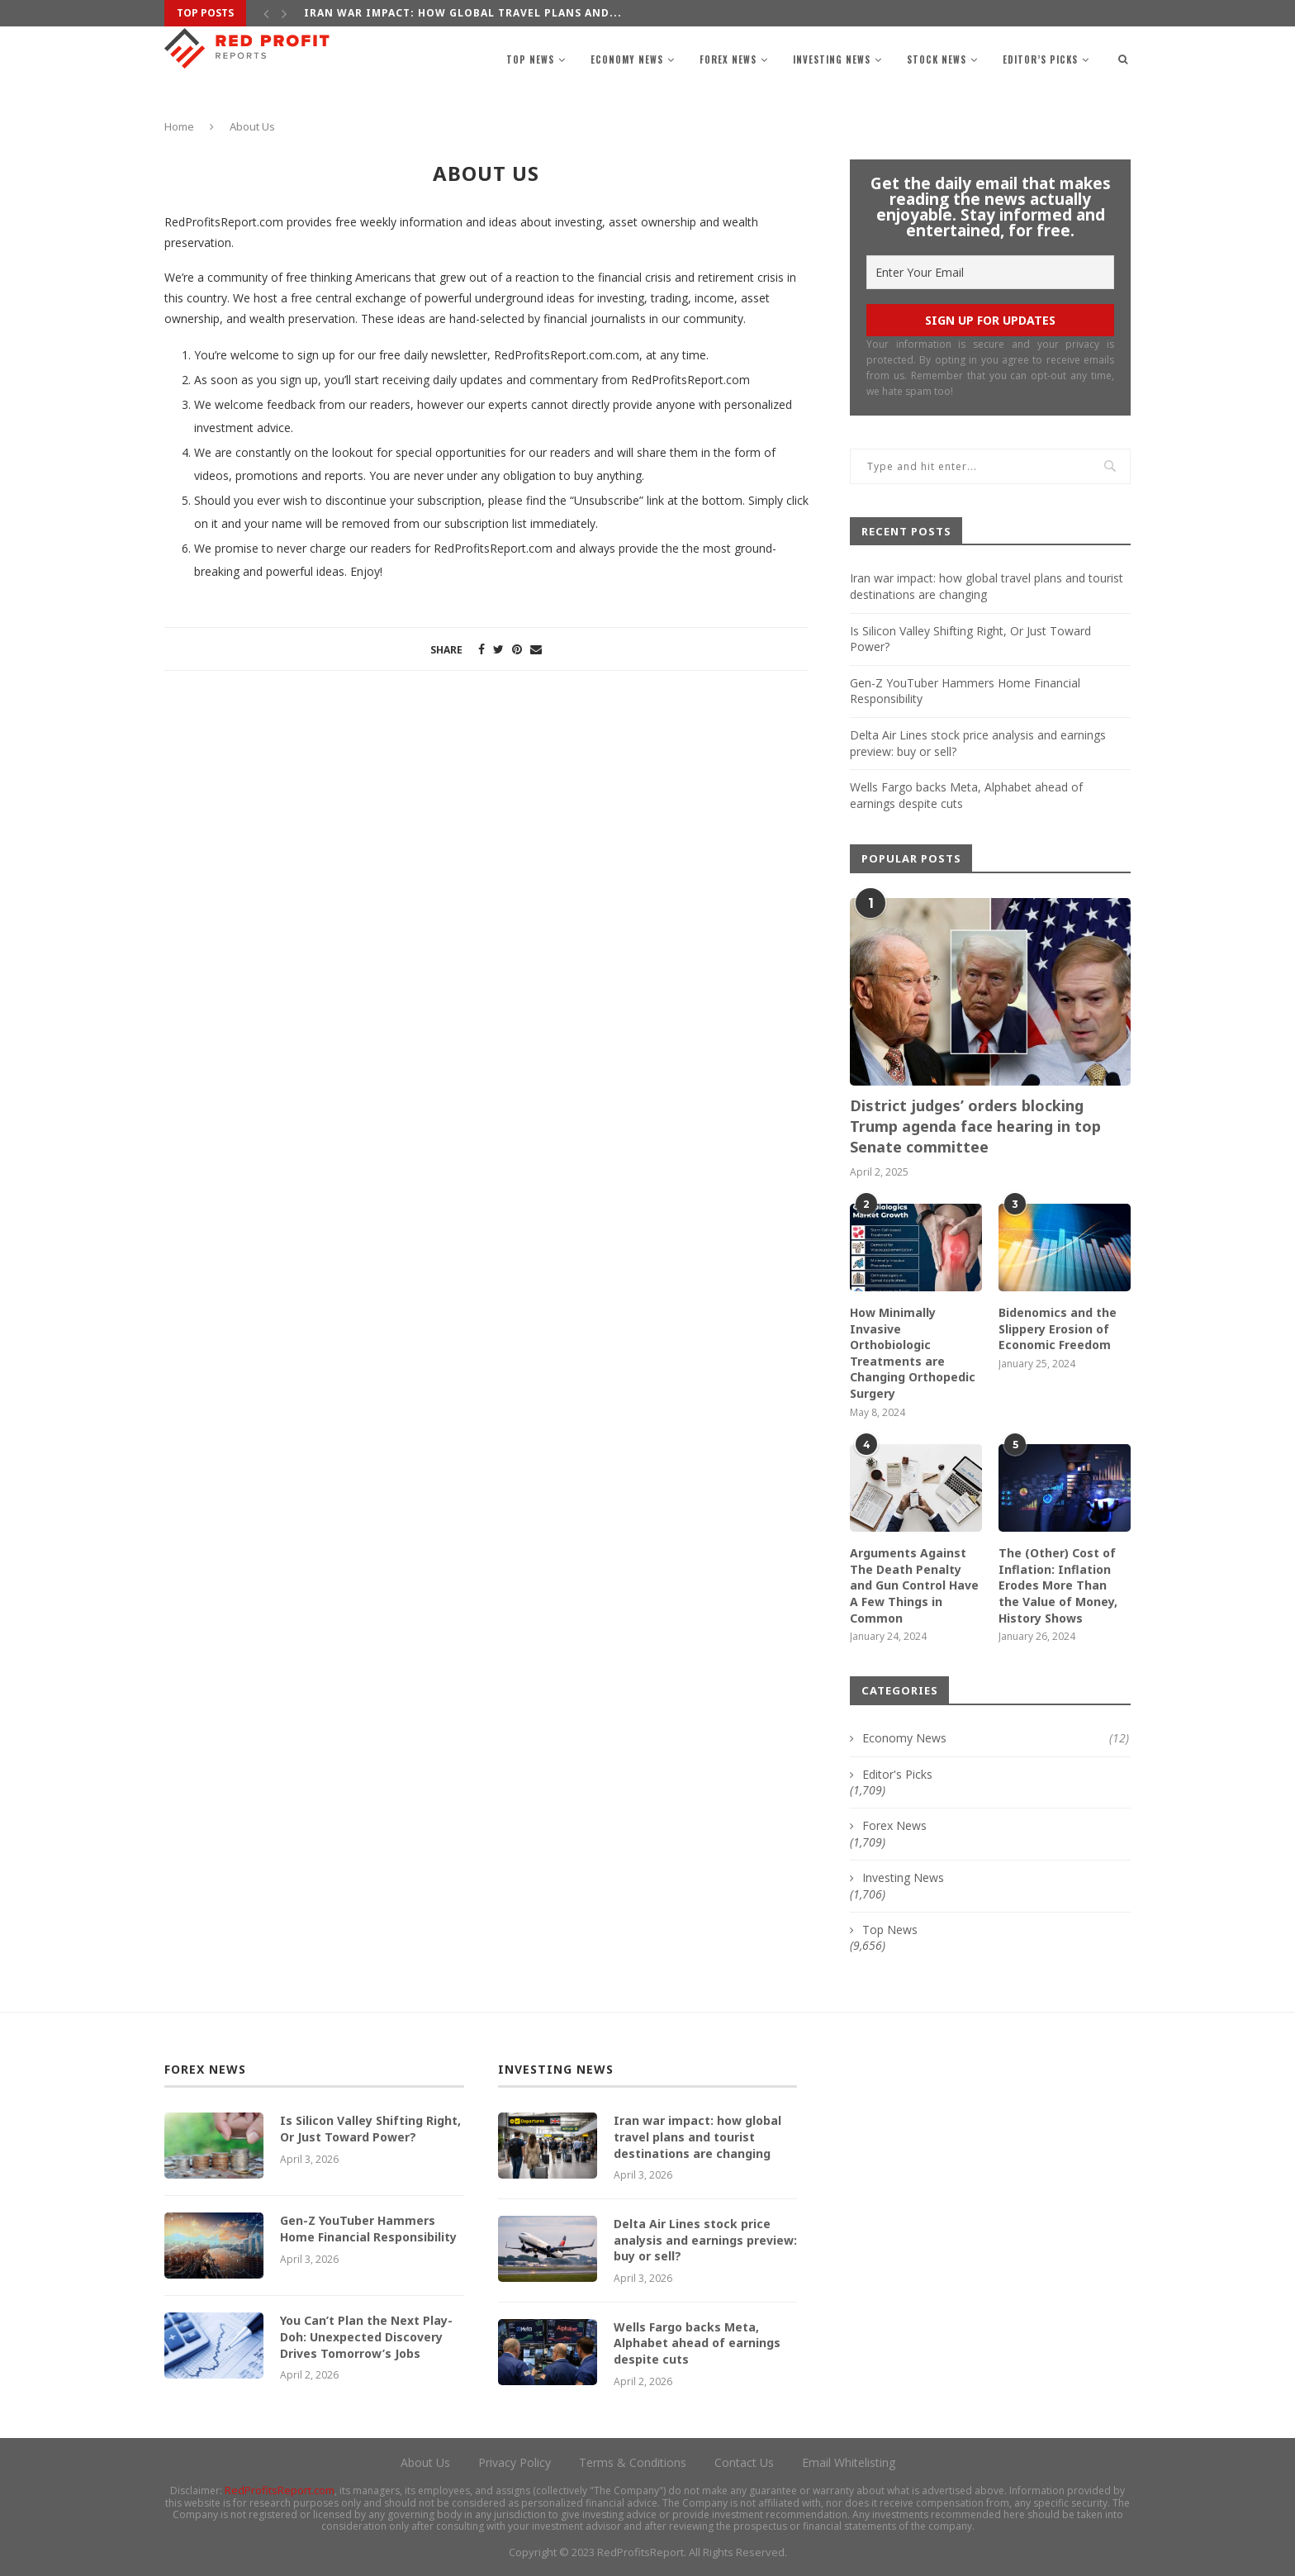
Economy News (627, 59)
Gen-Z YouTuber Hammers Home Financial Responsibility (368, 2228)
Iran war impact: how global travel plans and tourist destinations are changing (986, 586)
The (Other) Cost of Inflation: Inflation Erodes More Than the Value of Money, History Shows (1058, 1585)
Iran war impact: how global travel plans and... (463, 13)
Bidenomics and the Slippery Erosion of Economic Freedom (1058, 1328)
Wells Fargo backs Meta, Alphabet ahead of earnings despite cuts (697, 2343)
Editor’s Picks (1040, 59)
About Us (425, 2462)
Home (179, 126)
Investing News (831, 59)
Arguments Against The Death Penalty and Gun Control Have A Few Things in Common (914, 1585)
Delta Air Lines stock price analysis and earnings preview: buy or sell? (705, 2240)
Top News (530, 59)
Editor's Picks (897, 1774)
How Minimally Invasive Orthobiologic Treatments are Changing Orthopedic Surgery (912, 1353)
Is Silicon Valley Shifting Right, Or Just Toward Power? (370, 2129)
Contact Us (744, 2462)
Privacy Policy (514, 2462)
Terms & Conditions (632, 2462)
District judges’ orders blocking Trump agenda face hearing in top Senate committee (975, 1126)
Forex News (728, 59)
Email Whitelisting (848, 2462)
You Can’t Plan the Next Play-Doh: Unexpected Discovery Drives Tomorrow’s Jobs (366, 2336)
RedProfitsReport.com (279, 2490)
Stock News (936, 59)
